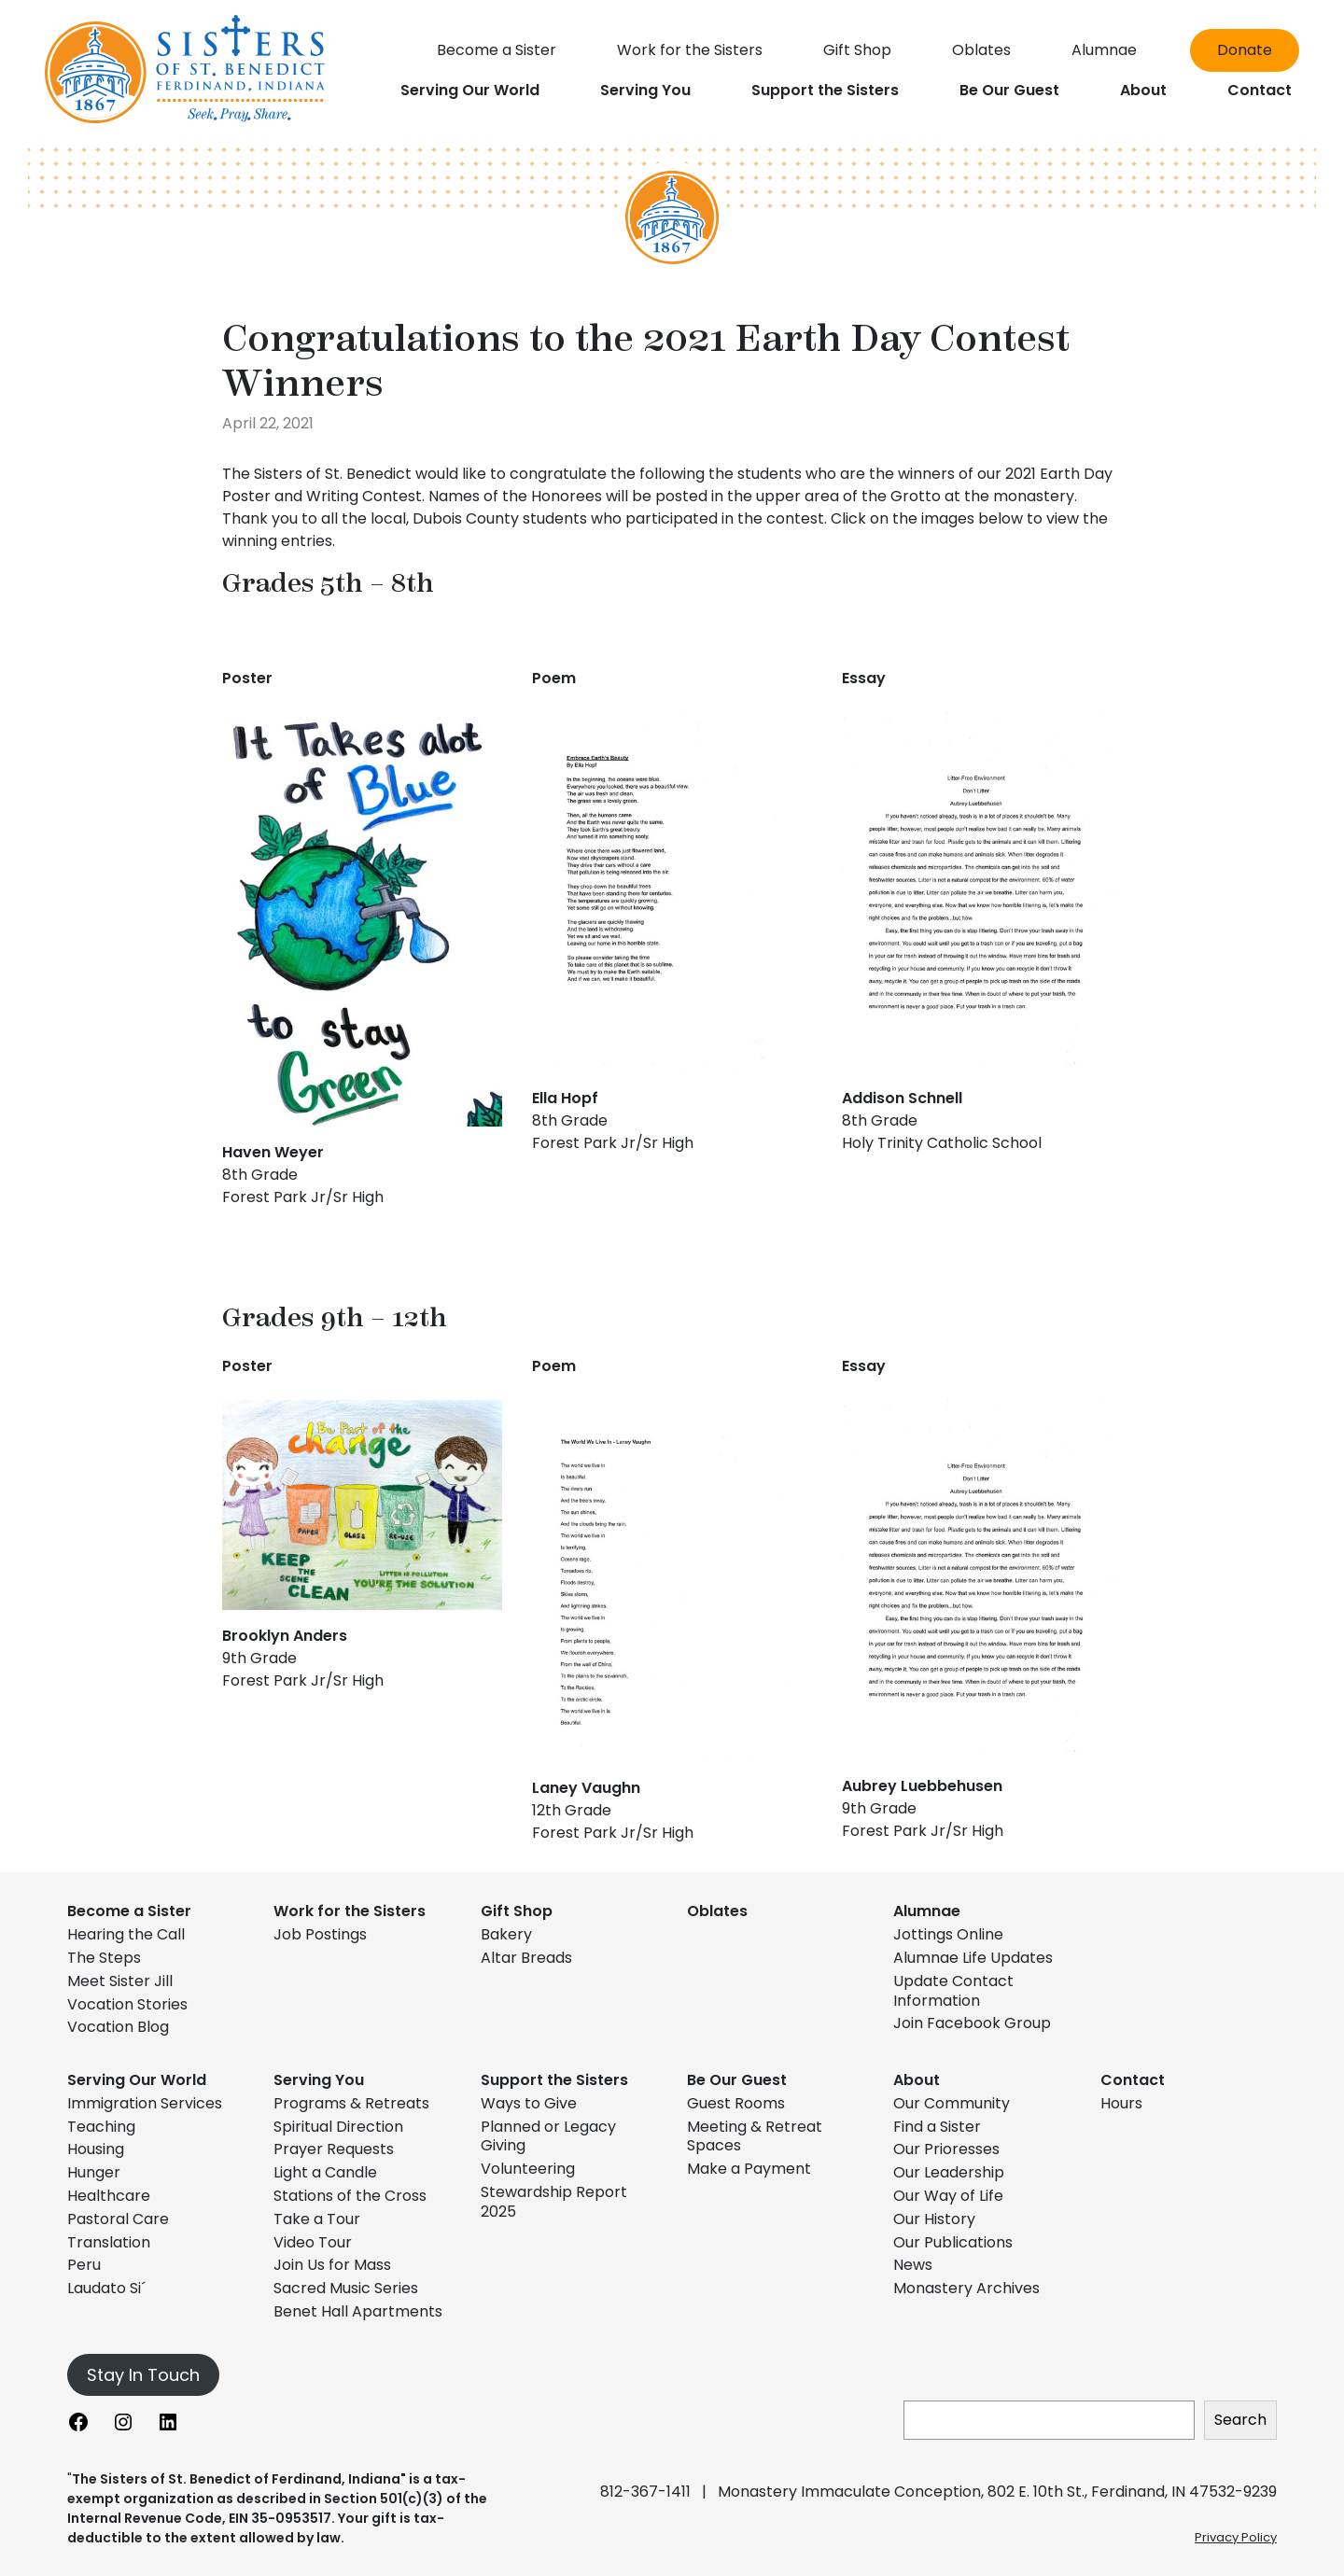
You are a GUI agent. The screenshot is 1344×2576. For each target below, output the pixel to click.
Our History (934, 2219)
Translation (108, 2242)
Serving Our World (136, 2080)
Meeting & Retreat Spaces (754, 2136)
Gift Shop (517, 1911)
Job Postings (320, 1934)
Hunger (93, 2172)
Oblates (717, 1911)
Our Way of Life (948, 2195)
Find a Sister (937, 2126)
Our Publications (953, 2242)
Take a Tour (316, 2219)
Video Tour (312, 2242)
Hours (1121, 2103)
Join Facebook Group (972, 2023)
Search (1240, 2419)
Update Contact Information (953, 1990)
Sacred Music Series (347, 2288)
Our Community (951, 2103)
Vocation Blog (118, 2026)
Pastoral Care (118, 2219)
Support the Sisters (554, 2080)
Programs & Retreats (351, 2103)
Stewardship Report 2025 (554, 2201)
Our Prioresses (946, 2149)
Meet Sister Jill (120, 1981)
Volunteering (528, 2168)
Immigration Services (144, 2103)
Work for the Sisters (349, 1911)
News (912, 2264)
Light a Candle (325, 2172)
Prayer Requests (333, 2149)
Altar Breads (526, 1957)
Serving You (318, 2080)
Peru (84, 2264)
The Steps (104, 1957)
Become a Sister (129, 1911)
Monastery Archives (966, 2288)
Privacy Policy (1236, 2537)
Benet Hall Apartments (357, 2311)
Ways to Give (529, 2103)
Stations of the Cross (350, 2195)
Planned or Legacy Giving (548, 2136)
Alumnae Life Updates (973, 1957)
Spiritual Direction (338, 2126)
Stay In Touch (143, 2375)
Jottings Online (948, 1934)
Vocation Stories (127, 2004)
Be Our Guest (737, 2080)
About (916, 2080)
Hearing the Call (126, 1934)
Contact (1132, 2080)
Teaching (101, 2126)
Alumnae (926, 1911)
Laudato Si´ (106, 2288)
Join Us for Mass (332, 2264)
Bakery (506, 1934)
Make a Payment (749, 2168)
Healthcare (108, 2195)
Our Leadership (948, 2172)
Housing (95, 2149)
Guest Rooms (736, 2103)
